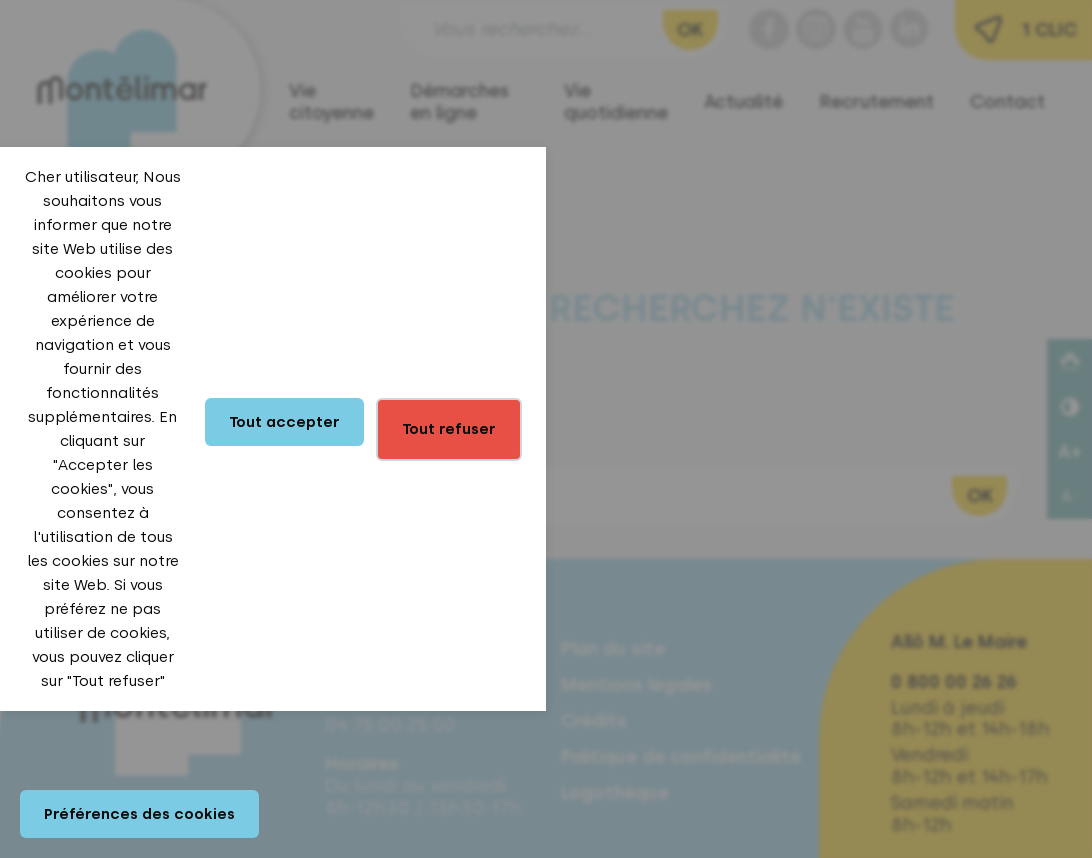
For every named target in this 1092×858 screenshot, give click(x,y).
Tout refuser (449, 429)
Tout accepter (284, 422)
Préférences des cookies (139, 814)
